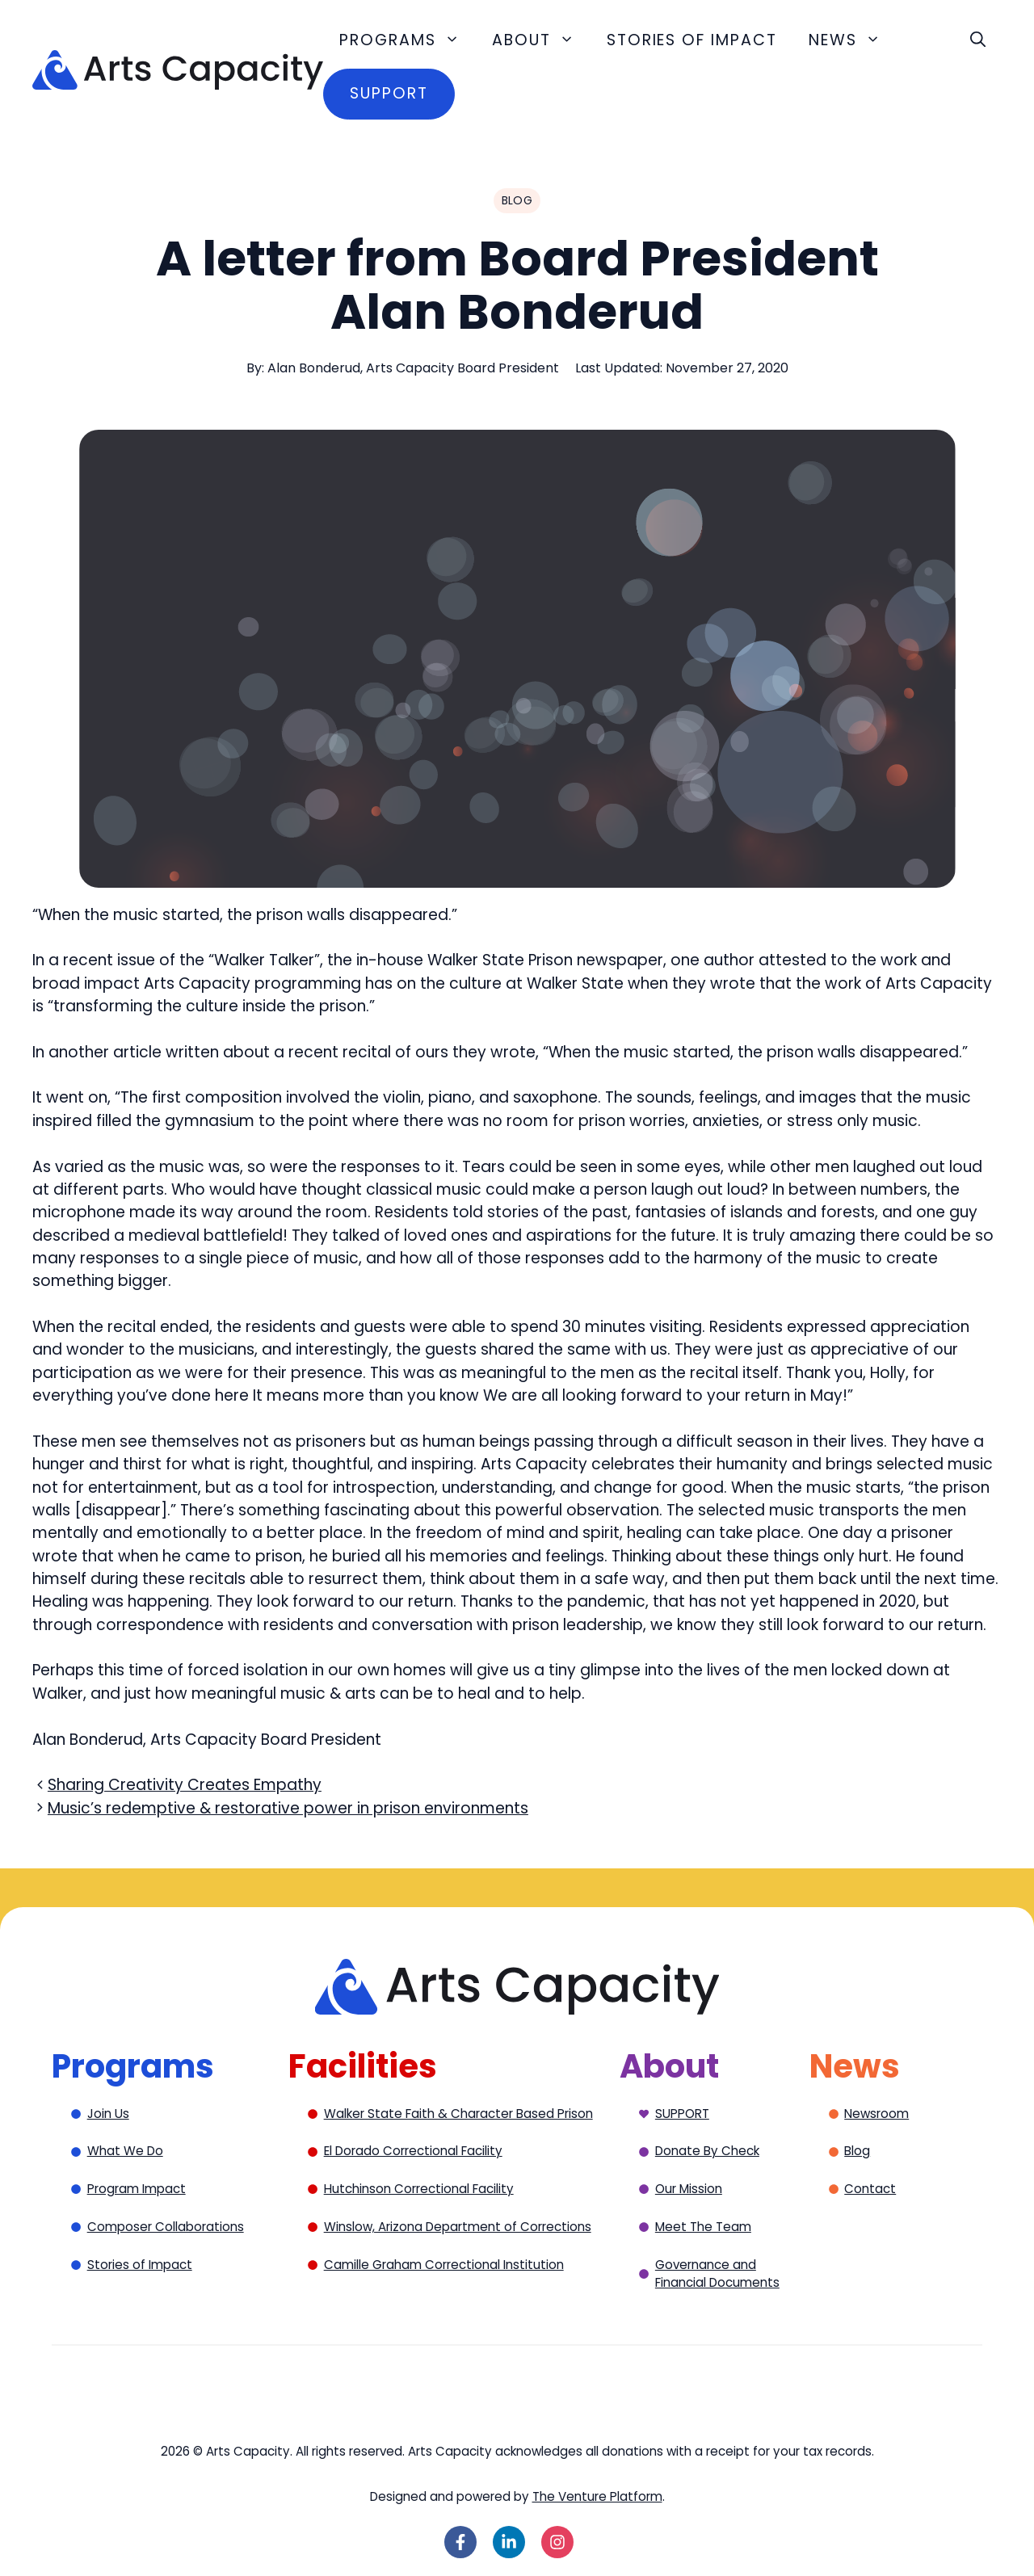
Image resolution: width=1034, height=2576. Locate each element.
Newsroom (876, 2113)
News (853, 40)
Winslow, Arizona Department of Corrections (457, 2226)
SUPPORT (682, 2113)
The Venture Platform (597, 2496)
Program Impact (136, 2188)
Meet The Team (703, 2226)
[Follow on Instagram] (557, 2542)
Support (388, 93)
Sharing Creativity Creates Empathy (185, 1785)
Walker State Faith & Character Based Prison (458, 2113)
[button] (978, 40)
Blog (857, 2150)
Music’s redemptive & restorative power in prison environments (288, 1808)
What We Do (125, 2150)
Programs (407, 40)
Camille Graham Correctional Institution (444, 2264)
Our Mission (688, 2188)
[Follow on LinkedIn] (509, 2542)
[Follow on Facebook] (460, 2542)
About (541, 40)
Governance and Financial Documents (717, 2274)
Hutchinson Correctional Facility (419, 2188)
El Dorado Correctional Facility (413, 2150)
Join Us (108, 2113)
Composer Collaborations (165, 2226)
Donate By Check (707, 2150)
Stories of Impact (692, 40)
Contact (870, 2188)
